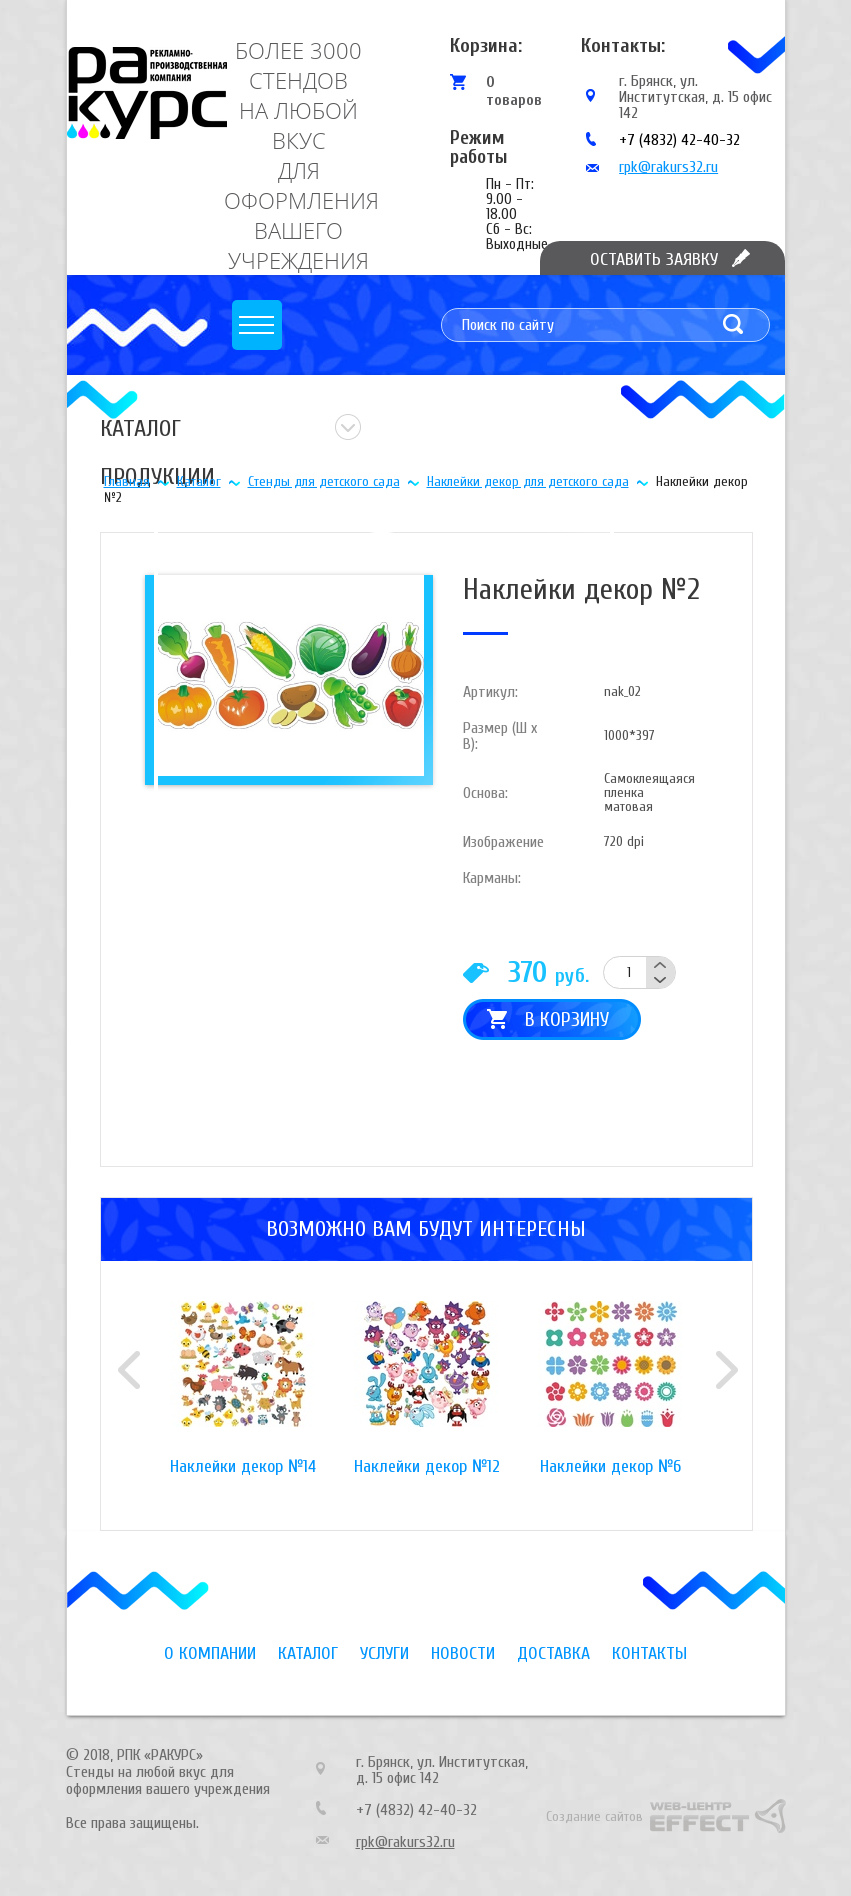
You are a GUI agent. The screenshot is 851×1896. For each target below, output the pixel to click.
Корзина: (486, 45)
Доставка (553, 1653)
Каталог (199, 481)
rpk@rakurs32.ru (668, 167)
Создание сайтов (594, 1816)
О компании (210, 1653)
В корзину (567, 1019)
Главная (127, 481)
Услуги (384, 1653)
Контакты (649, 1653)
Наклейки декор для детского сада (528, 481)
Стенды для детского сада (324, 481)
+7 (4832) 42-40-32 (679, 140)
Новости (463, 1653)
